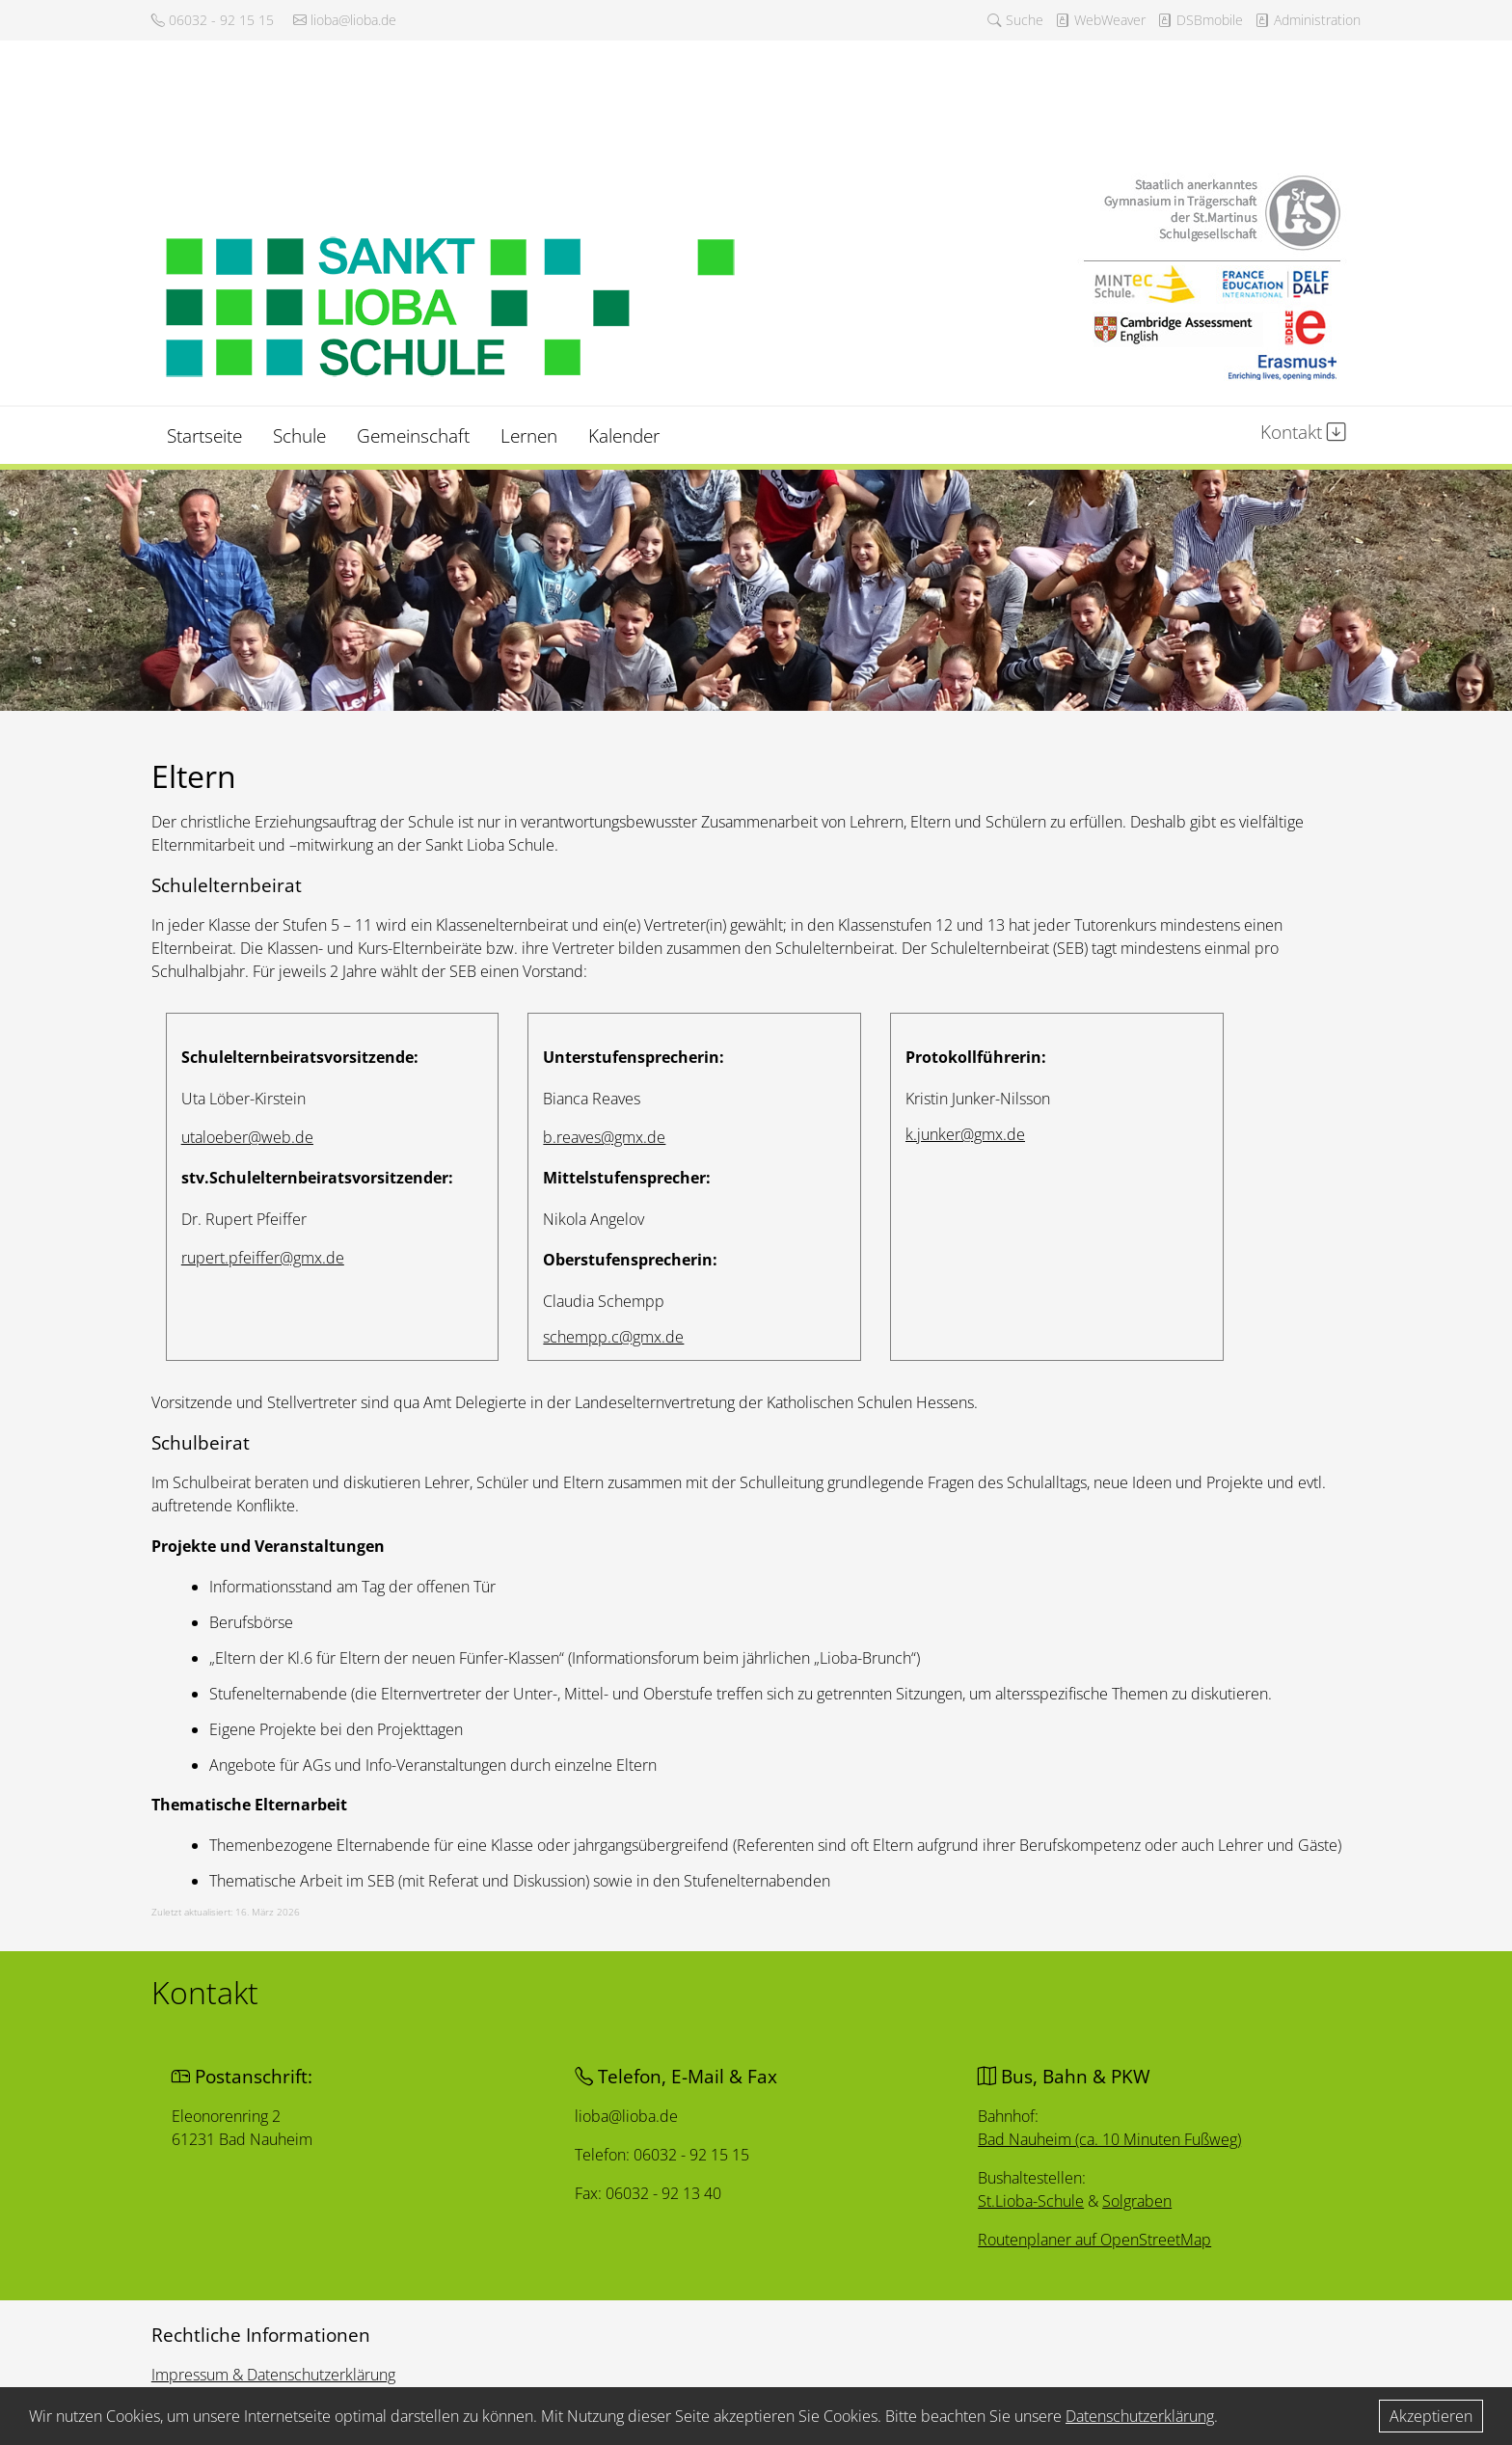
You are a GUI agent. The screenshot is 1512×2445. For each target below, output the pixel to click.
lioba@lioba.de (344, 20)
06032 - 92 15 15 (212, 20)
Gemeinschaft (413, 435)
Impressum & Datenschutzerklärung (273, 2374)
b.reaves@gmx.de (604, 1137)
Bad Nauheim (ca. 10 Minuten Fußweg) (1114, 2139)
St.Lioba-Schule (1033, 2202)
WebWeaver (1100, 20)
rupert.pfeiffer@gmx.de (262, 1257)
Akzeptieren (1431, 2416)
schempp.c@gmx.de (613, 1336)
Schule (299, 435)
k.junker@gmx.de (965, 1134)
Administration (1308, 20)
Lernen (528, 435)
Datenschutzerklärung (1140, 2416)
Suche (1015, 20)
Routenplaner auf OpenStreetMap (1098, 2241)
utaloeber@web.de (247, 1137)
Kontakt (1303, 432)
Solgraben (1140, 2202)
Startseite (204, 435)
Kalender (624, 435)
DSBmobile (1200, 20)
